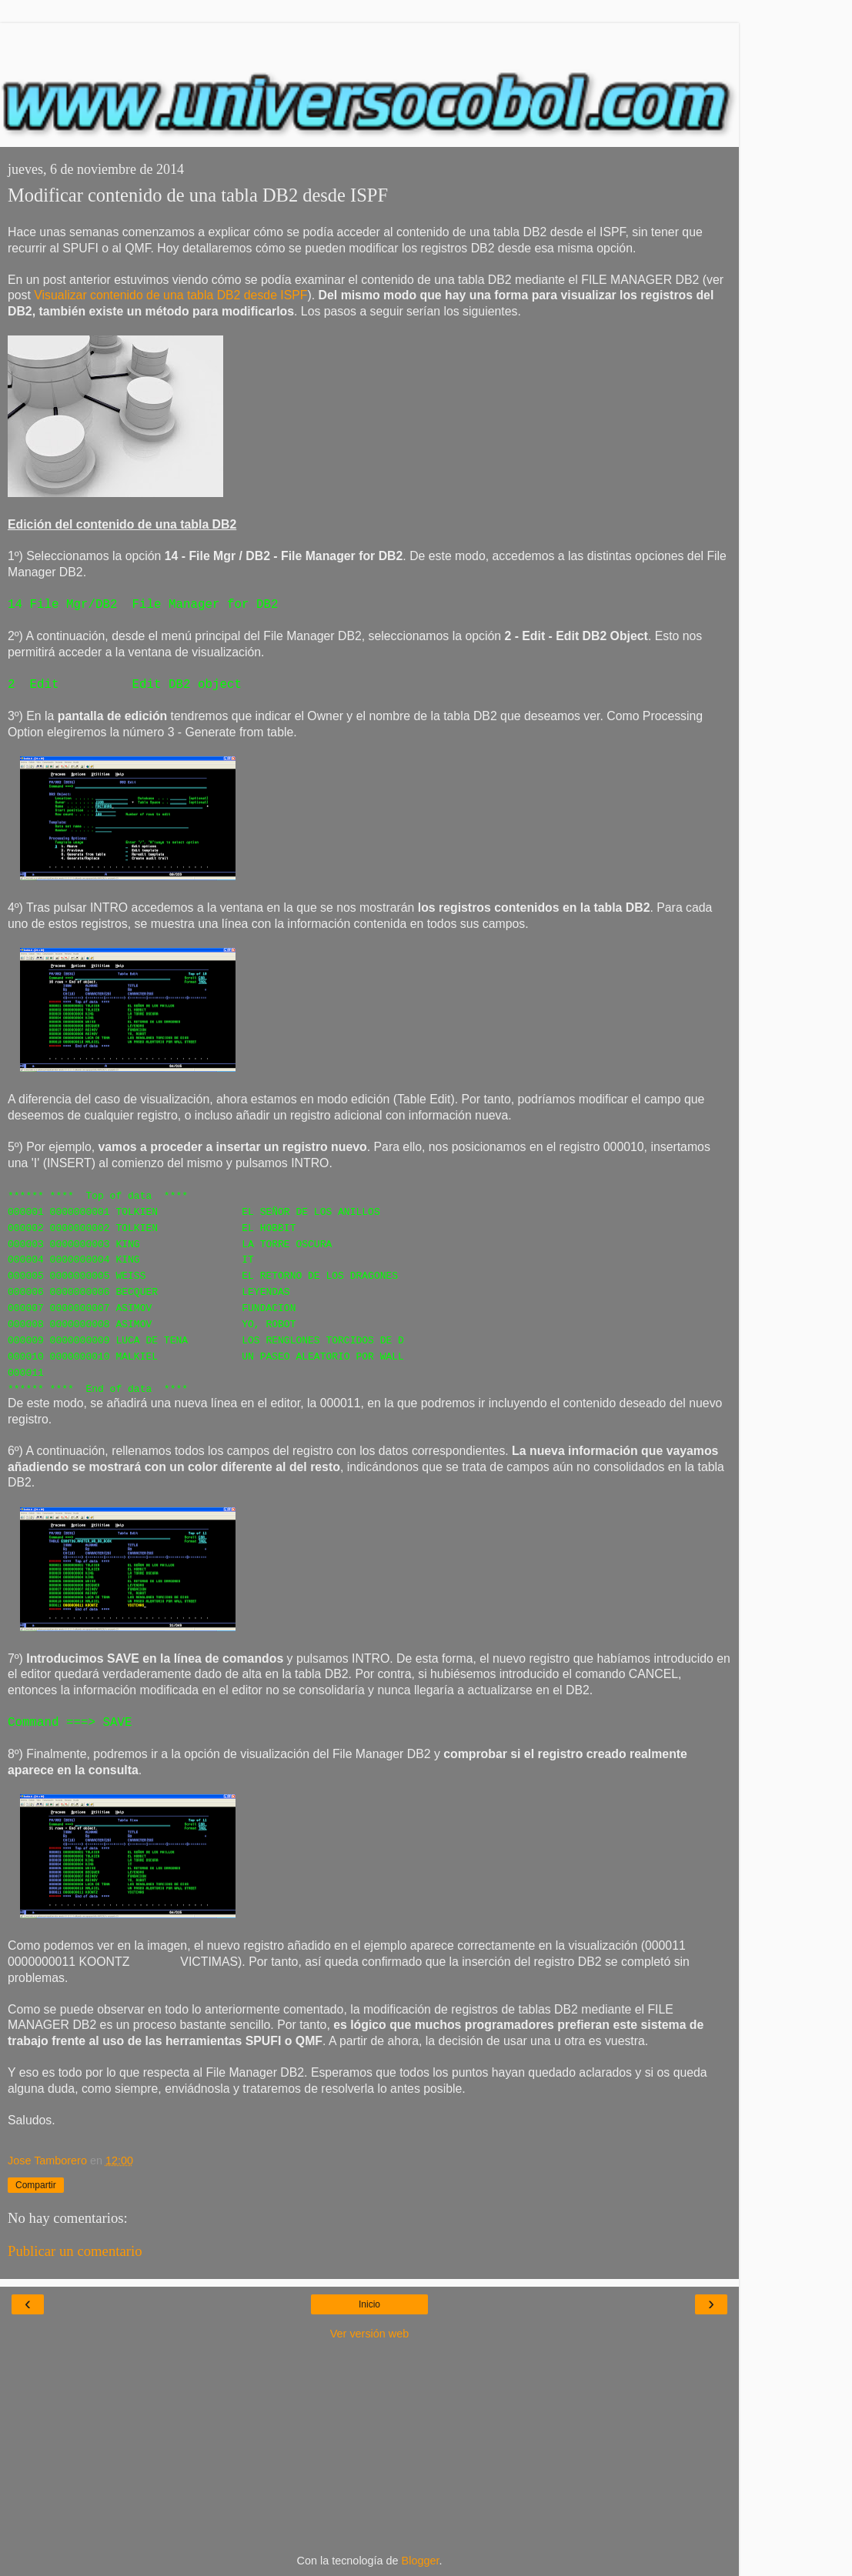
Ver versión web (369, 2333)
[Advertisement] (369, 42)
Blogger (420, 2560)
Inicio (369, 2304)
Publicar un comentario (75, 2251)
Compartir (35, 2185)
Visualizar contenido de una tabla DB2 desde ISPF (170, 295)
